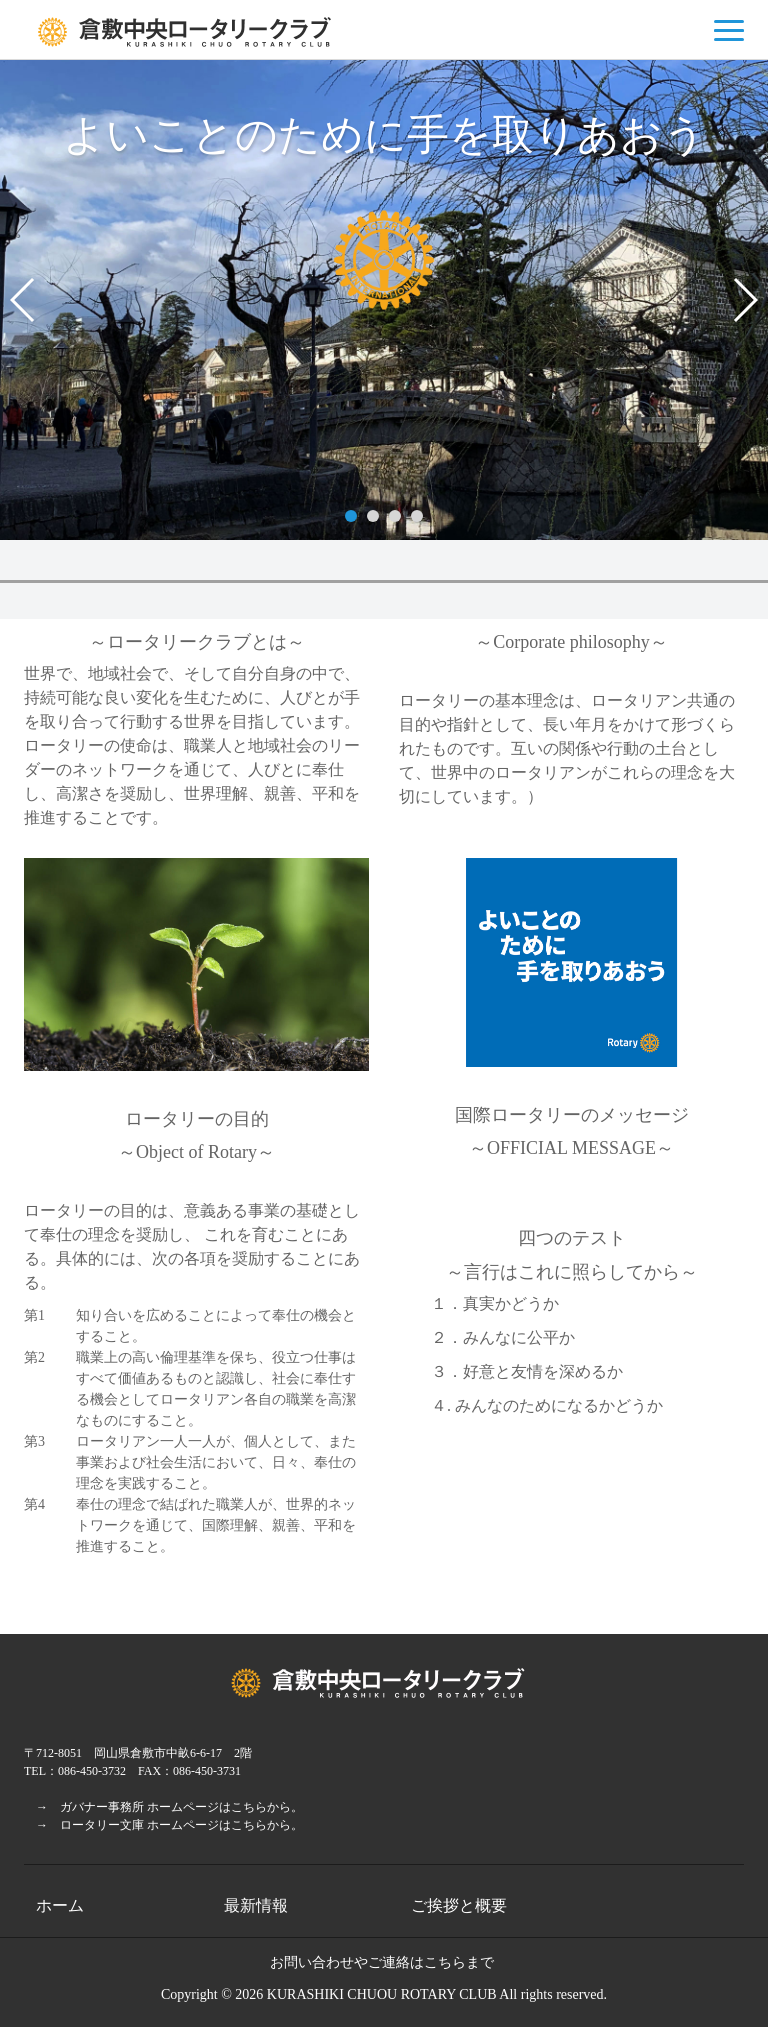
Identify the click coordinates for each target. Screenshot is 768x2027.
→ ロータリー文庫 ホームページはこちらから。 (163, 1825)
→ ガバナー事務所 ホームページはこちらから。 (163, 1807)
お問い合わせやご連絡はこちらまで (382, 1962)
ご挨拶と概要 (459, 1905)
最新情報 (256, 1905)
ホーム (60, 1905)
